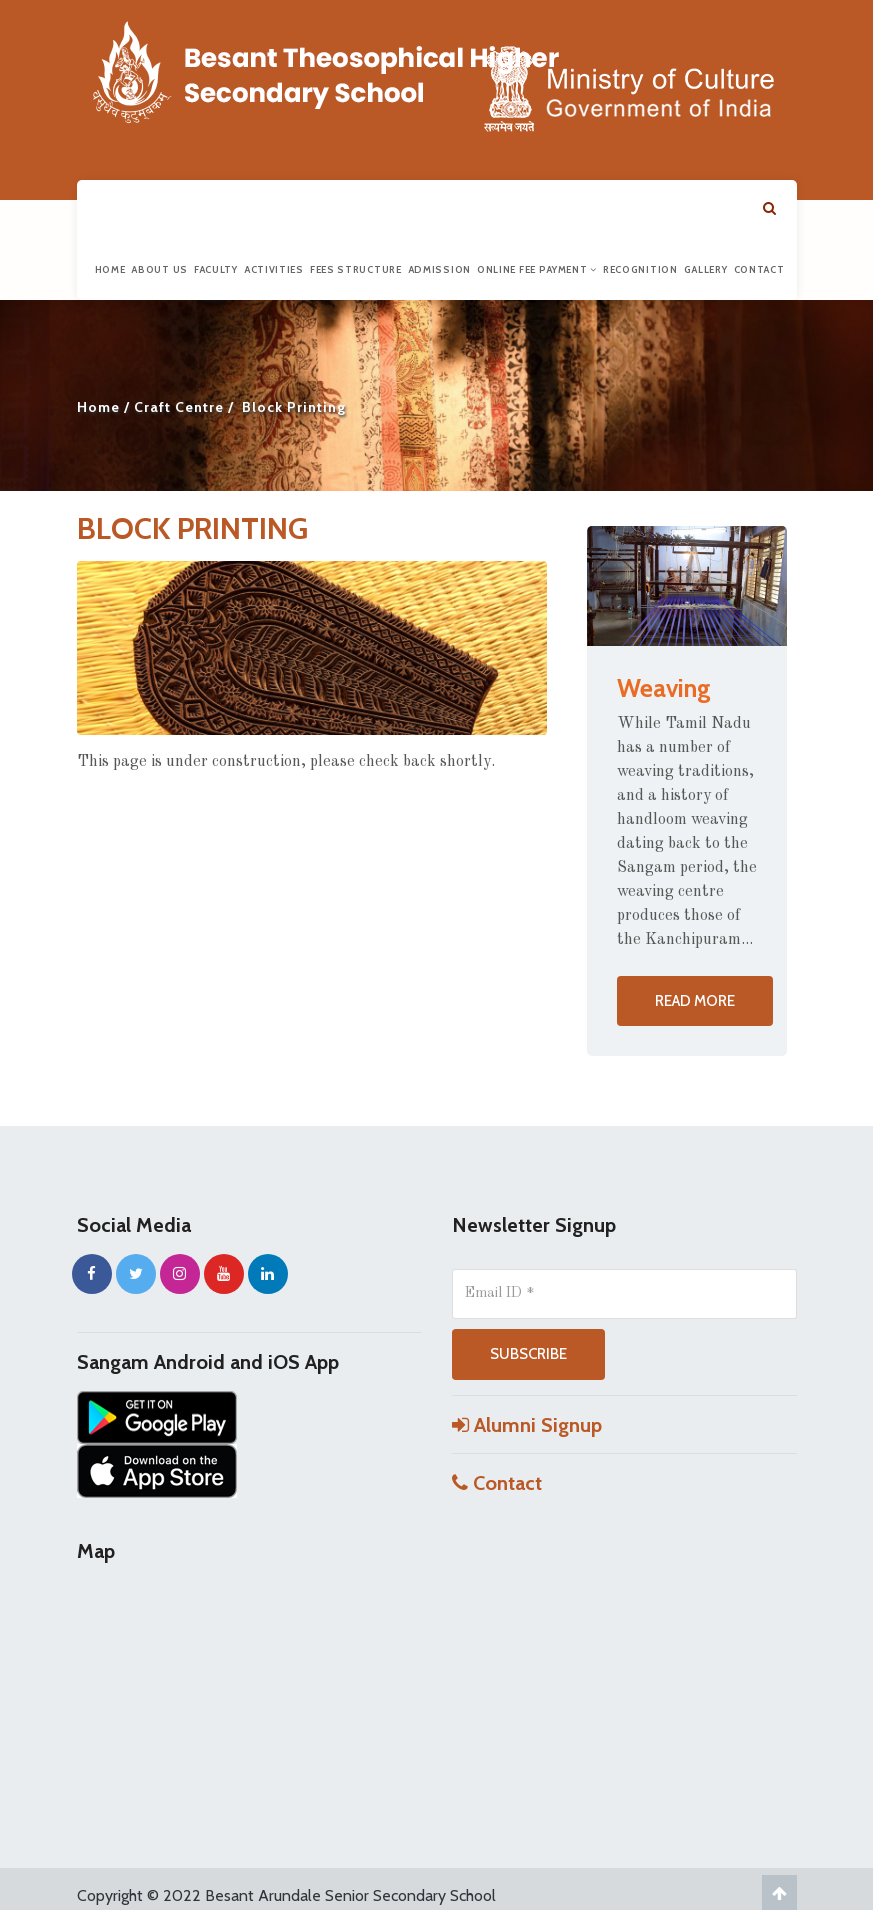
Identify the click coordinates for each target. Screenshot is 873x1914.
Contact (759, 269)
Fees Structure (356, 269)
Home (110, 269)
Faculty (216, 269)
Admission (439, 269)
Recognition (640, 269)
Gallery (706, 269)
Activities (274, 269)
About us (159, 269)
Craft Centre (179, 407)
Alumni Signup (527, 1425)
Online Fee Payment (537, 269)
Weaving (664, 688)
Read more (695, 1001)
